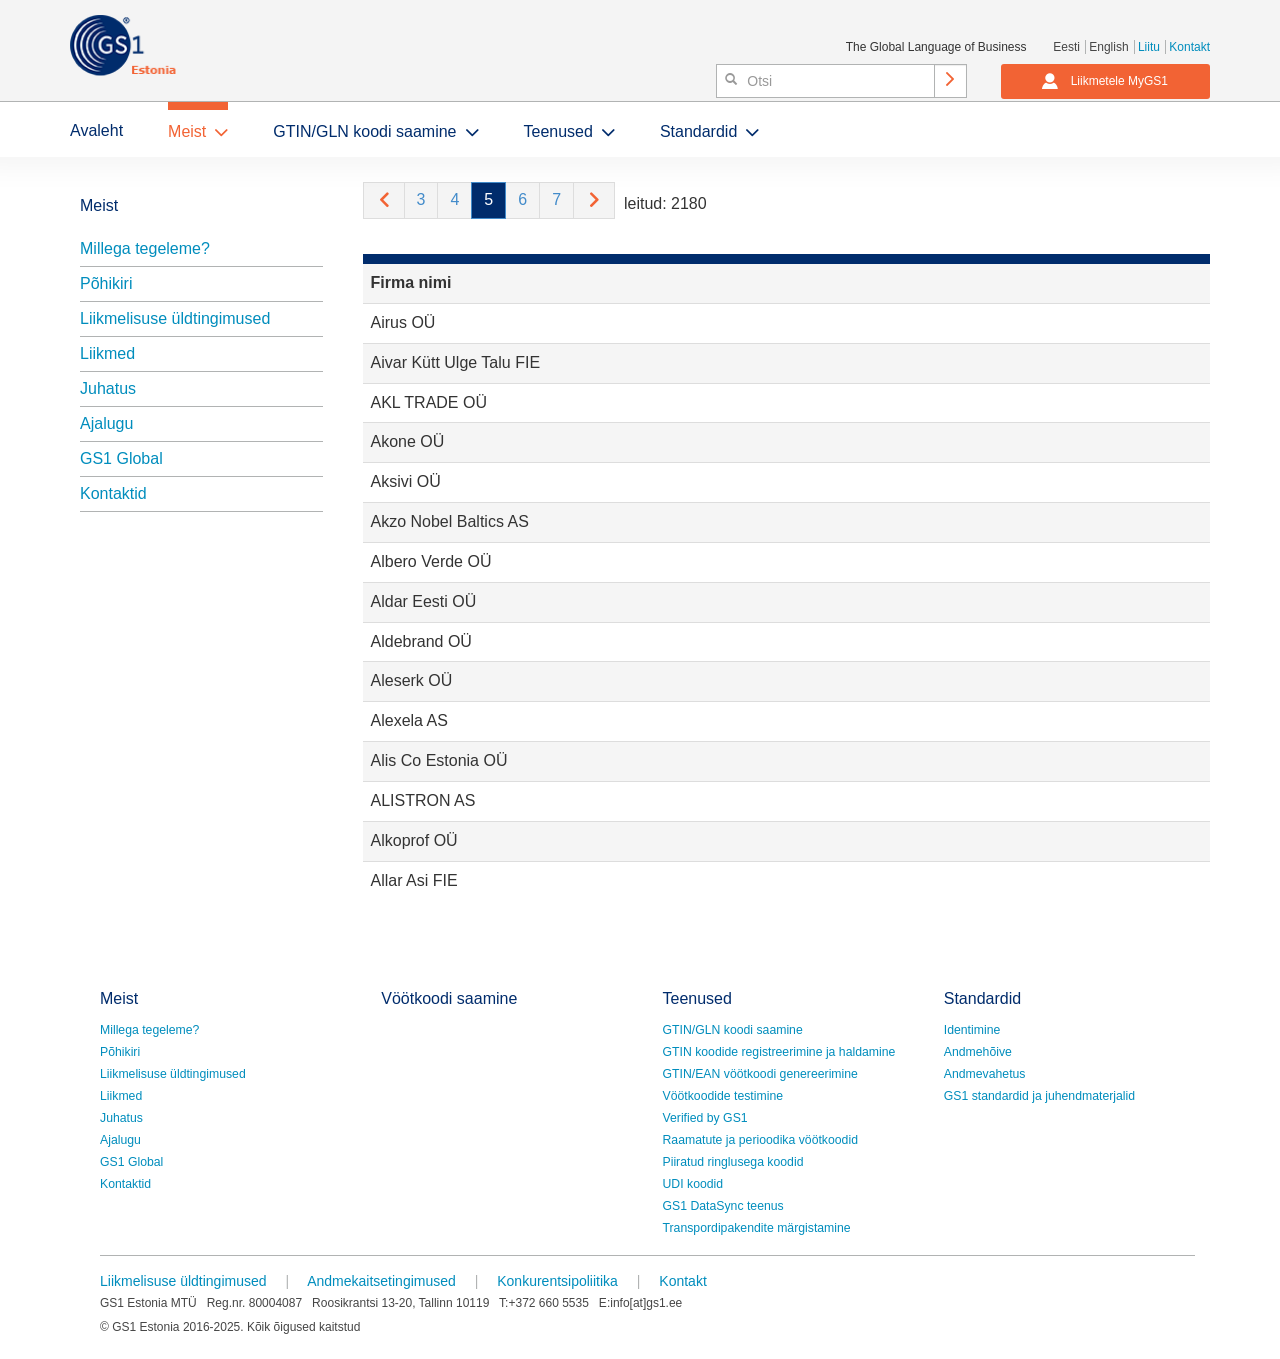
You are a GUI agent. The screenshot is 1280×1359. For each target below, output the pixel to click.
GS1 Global (121, 458)
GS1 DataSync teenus (723, 1206)
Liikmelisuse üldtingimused (175, 318)
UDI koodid (693, 1184)
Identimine (972, 1030)
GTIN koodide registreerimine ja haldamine (779, 1052)
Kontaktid (113, 493)
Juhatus (108, 388)
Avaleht (96, 130)
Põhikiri (106, 283)
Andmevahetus (985, 1074)
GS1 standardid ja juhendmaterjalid (1039, 1096)
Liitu (1149, 47)
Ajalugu (106, 423)
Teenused (558, 131)
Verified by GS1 (705, 1118)
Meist (187, 131)
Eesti (1066, 47)
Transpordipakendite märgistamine (757, 1228)
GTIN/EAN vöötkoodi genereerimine (760, 1074)
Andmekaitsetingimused (381, 1281)
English (1108, 47)
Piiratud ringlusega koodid (733, 1162)
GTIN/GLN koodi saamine (364, 131)
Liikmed (107, 353)
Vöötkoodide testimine (723, 1096)
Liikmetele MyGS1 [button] (1104, 81)
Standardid (698, 131)
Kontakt (1189, 47)
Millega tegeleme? (145, 248)
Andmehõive (978, 1052)
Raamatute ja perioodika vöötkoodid (760, 1140)
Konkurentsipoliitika (557, 1281)
